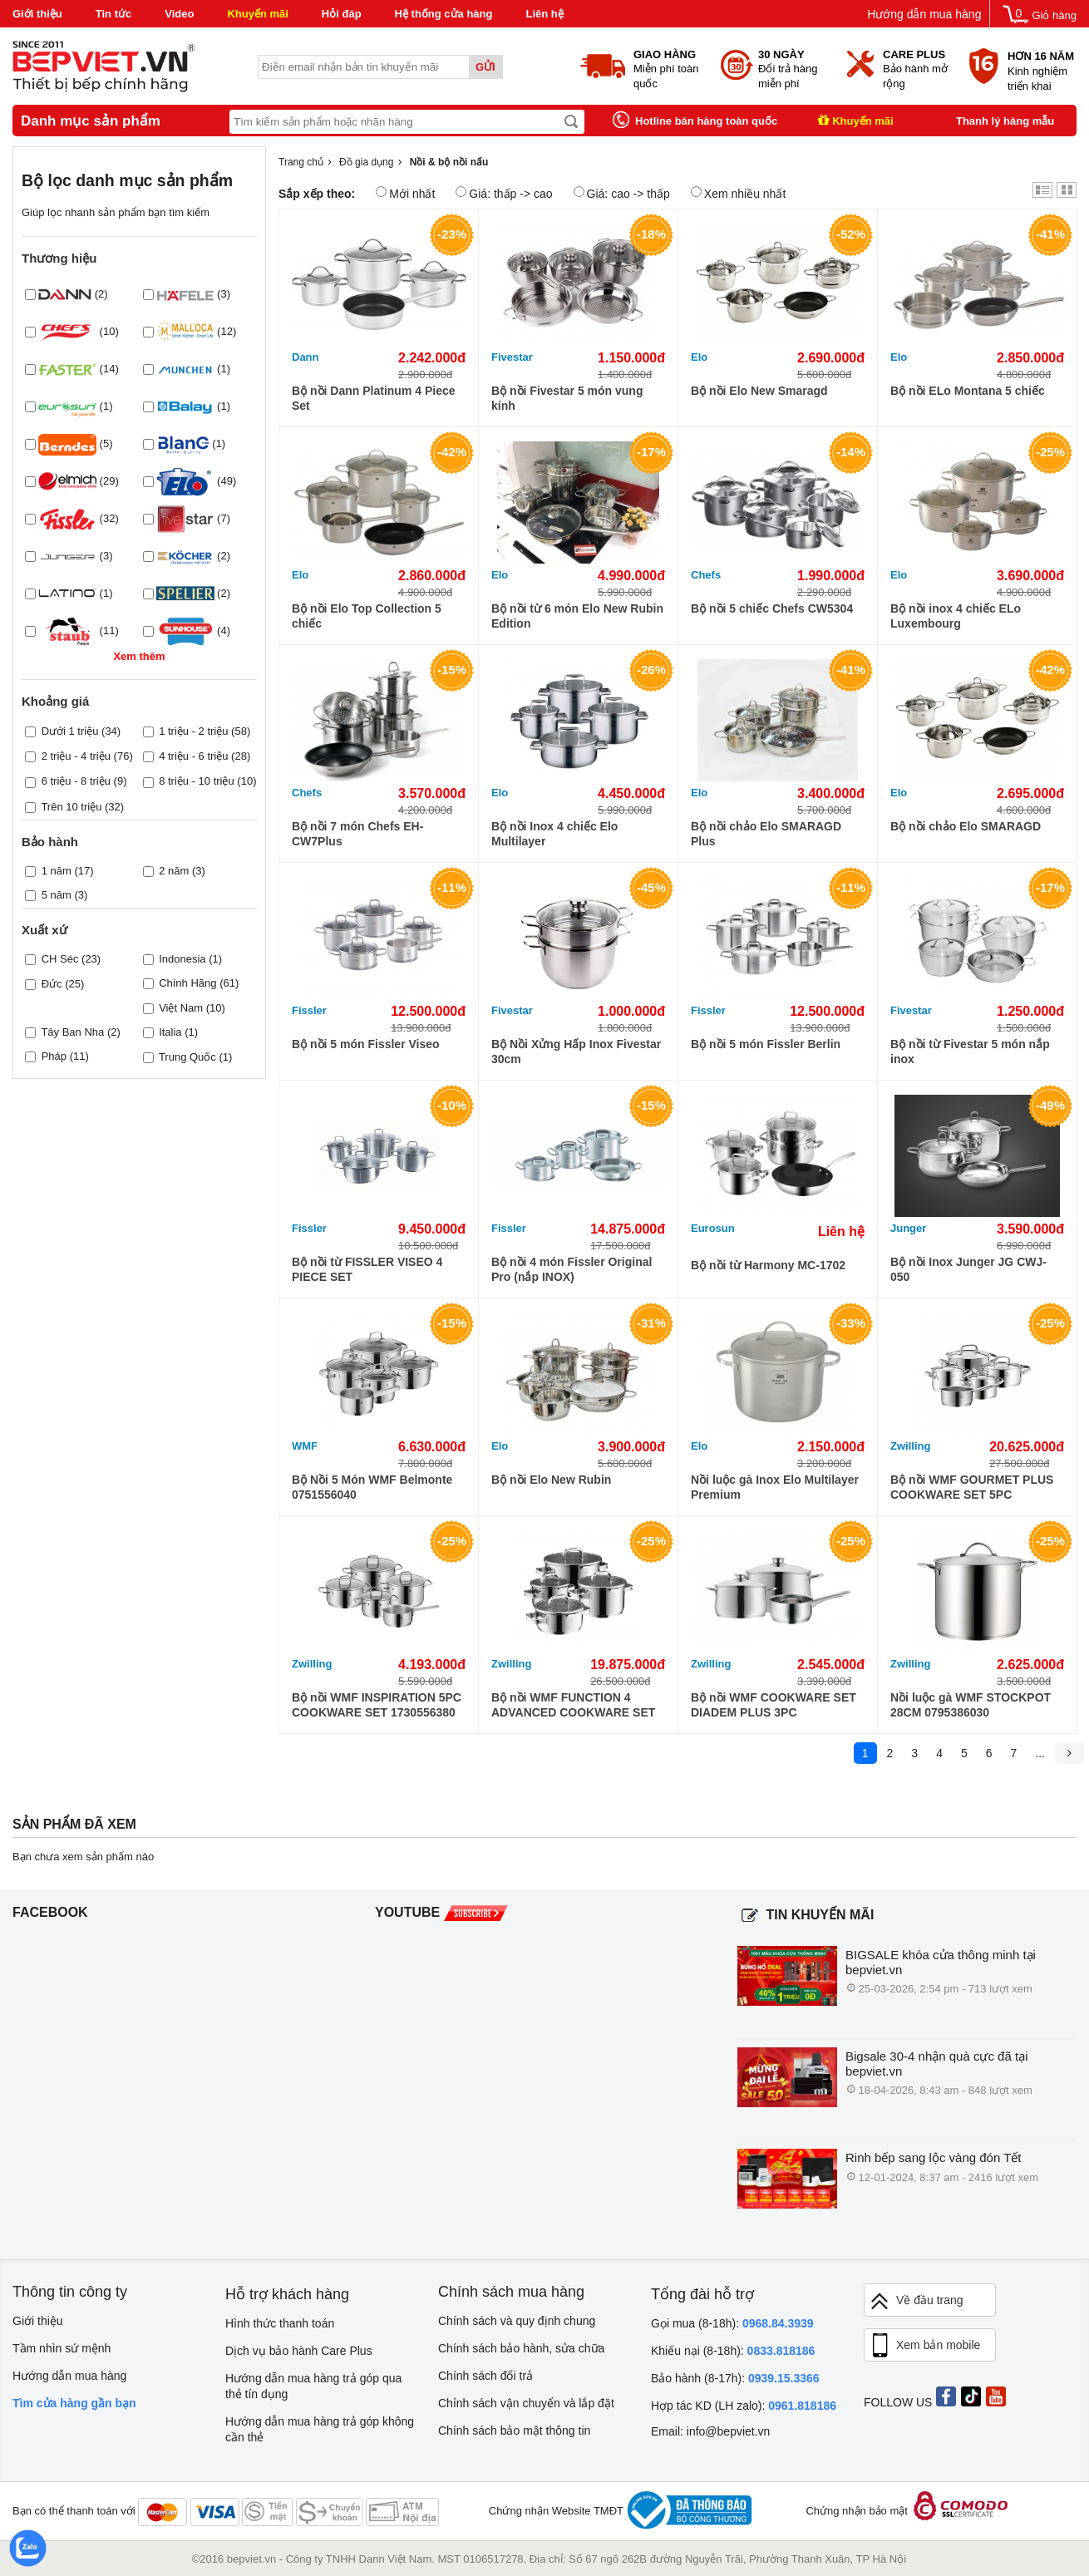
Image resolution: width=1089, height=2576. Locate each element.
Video (179, 13)
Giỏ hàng (1054, 15)
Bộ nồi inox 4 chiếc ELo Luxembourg (955, 616)
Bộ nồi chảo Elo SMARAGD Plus (766, 834)
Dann (305, 357)
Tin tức (113, 13)
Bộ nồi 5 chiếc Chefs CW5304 (772, 608)
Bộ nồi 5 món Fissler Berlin (765, 1044)
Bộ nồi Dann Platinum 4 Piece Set (374, 398)
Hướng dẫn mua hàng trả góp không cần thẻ (319, 2429)
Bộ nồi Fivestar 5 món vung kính (567, 398)
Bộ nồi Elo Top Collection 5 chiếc (366, 616)
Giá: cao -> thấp (622, 193)
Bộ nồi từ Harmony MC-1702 (768, 1265)
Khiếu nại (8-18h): (733, 2350)
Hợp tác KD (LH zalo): (743, 2405)
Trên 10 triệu (71, 806)
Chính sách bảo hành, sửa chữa (521, 2348)
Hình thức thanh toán (279, 2323)
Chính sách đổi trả (485, 2375)
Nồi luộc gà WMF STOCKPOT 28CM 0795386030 (970, 1705)
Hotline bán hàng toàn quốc (706, 121)
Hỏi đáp (342, 13)
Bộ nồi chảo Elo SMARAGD (965, 826)
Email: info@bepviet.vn (710, 2431)
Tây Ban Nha (72, 1032)
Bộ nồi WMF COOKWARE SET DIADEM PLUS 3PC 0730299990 (773, 1705)
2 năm (174, 870)
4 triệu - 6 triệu (193, 756)
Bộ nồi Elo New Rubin (551, 1479)
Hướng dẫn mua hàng (924, 14)
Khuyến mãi (257, 13)
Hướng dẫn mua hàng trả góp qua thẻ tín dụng (313, 2386)
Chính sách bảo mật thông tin (514, 2430)
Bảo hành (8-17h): (735, 2378)
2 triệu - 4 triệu (76, 756)
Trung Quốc (187, 1057)
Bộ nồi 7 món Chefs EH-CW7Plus (357, 834)
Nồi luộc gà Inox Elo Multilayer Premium (775, 1487)
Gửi (485, 67)
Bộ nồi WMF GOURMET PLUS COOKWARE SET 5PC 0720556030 (971, 1487)
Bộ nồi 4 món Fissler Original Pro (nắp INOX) (571, 1269)
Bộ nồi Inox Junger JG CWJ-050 (968, 1269)
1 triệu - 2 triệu (193, 731)
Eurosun (713, 1228)
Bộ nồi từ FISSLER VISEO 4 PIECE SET (367, 1269)
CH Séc (60, 959)
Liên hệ (544, 13)
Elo (699, 357)
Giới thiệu (37, 13)
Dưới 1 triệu (70, 731)
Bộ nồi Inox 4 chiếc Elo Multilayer (554, 834)
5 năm (56, 895)
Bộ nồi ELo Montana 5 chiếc (967, 390)
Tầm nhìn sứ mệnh (61, 2348)
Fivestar (512, 357)
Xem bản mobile (924, 2345)
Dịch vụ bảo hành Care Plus (298, 2350)
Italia (170, 1032)
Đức (52, 984)
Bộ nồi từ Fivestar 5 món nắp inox (970, 1051)
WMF (305, 1446)
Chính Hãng (187, 983)
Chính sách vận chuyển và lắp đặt (526, 2403)
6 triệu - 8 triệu (76, 781)
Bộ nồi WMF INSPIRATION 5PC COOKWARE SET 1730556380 (376, 1705)
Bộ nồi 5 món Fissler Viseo (366, 1044)
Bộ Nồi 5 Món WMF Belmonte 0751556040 (372, 1487)
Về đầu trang (916, 2301)
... (1040, 1753)
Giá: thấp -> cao (504, 193)
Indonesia (182, 959)
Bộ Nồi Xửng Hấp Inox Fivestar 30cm (576, 1051)
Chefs (706, 575)
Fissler (309, 1010)
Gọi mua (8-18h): (732, 2323)
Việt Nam (181, 1008)
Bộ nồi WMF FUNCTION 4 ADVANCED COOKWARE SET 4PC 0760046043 (573, 1705)
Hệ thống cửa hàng (444, 13)
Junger (908, 1228)
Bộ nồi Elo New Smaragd (759, 390)
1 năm (56, 870)
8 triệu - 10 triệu (196, 781)
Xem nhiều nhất (738, 193)
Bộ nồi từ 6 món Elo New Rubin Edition (577, 616)
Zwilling (910, 1446)
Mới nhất (405, 193)
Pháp (54, 1056)
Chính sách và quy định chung (516, 2320)
